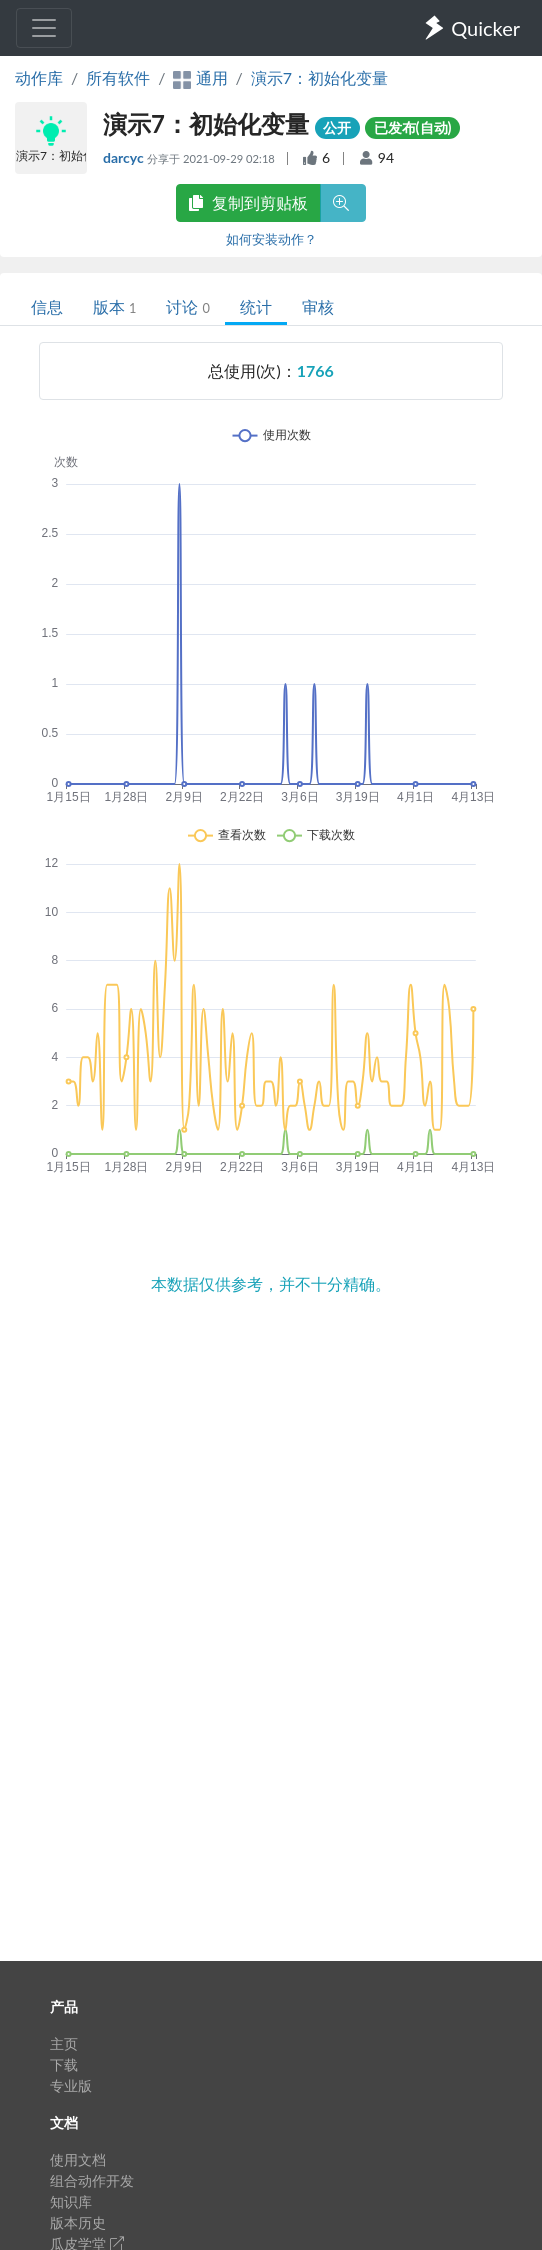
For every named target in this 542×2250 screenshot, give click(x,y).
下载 (64, 2064)
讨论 (187, 306)
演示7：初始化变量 (319, 77)
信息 (47, 306)
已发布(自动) (413, 127)
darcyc (125, 157)
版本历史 (78, 2222)
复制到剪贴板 (248, 202)
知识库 (71, 2201)
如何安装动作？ (271, 239)
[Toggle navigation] (44, 28)
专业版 (71, 2085)
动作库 (39, 77)
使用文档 (78, 2159)
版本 (114, 306)
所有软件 (118, 77)
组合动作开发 (92, 2180)
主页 (64, 2043)
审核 (318, 306)
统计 (256, 306)
